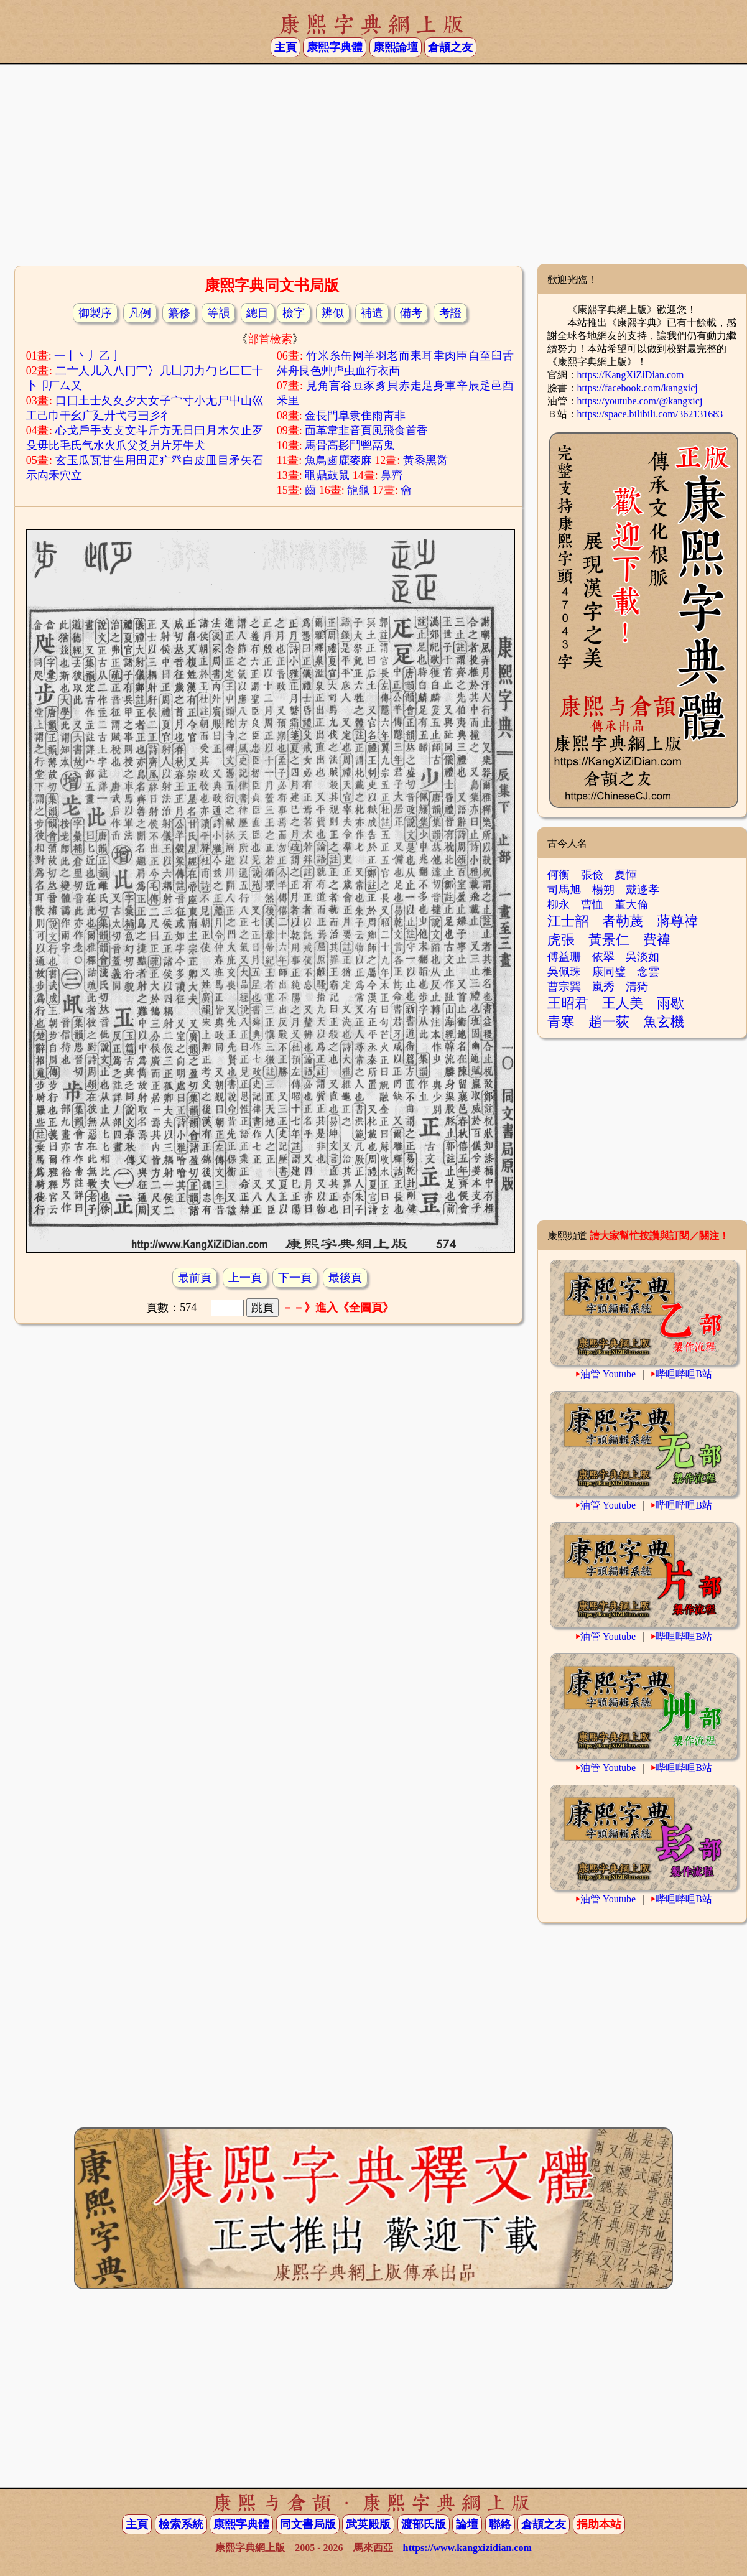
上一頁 (245, 1278)
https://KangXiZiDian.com (630, 375)
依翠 (603, 957)
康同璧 (609, 971)
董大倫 (631, 904)
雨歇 (670, 1003)
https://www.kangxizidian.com (467, 2547)
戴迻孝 (642, 889)
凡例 (140, 313)
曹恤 (592, 904)
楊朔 (603, 889)
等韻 (218, 313)
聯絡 (500, 2524)
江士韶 (567, 921)
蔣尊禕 (677, 921)
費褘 (656, 939)
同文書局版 (308, 2524)
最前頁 (194, 1278)
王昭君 (567, 1003)
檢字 (293, 313)
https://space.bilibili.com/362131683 (650, 414)
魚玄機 (663, 1022)
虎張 (561, 939)
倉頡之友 (450, 47)
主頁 (285, 47)
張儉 (592, 874)
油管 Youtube (608, 1374)
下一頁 (295, 1278)
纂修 (179, 313)
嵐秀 (603, 986)
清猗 (637, 986)
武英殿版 (368, 2524)
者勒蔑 (622, 921)
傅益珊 (564, 957)
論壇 (467, 2524)
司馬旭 (564, 889)
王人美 (622, 1003)
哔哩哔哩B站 (684, 1374)
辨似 (333, 313)
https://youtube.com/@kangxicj (640, 401)
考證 (450, 313)
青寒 (561, 1022)
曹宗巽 (564, 986)
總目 (257, 313)
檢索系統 (181, 2524)
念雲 (648, 971)
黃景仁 (608, 939)
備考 (411, 313)
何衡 (558, 874)
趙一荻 (608, 1022)
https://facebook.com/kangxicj (637, 388)
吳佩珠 (564, 971)
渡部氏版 (423, 2524)
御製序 (95, 313)
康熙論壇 (395, 47)
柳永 (558, 904)
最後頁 (345, 1278)
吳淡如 (642, 957)
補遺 (372, 313)
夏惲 (626, 874)
